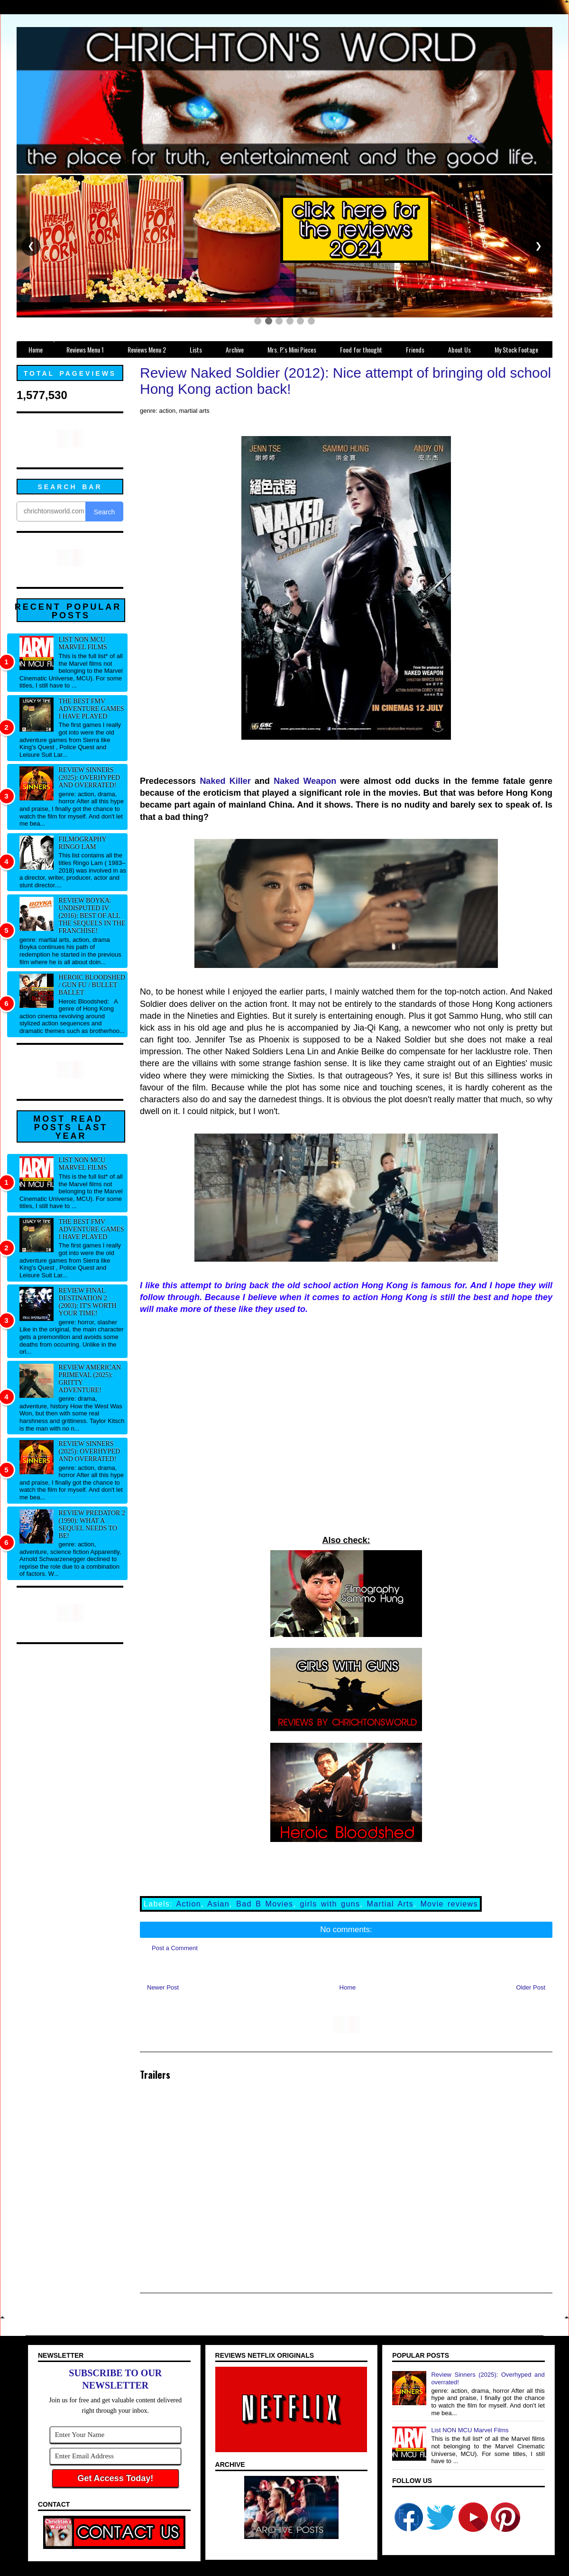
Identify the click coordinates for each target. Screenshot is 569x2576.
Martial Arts (390, 1904)
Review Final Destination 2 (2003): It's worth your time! (88, 1302)
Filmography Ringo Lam (83, 843)
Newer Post (163, 1987)
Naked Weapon (305, 781)
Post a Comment (175, 1948)
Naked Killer (225, 781)
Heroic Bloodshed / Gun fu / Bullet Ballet (92, 985)
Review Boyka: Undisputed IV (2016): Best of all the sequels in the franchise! (92, 915)
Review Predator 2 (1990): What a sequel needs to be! (92, 1524)
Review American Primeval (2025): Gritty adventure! (90, 1379)
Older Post (530, 1987)
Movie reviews (448, 1904)
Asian (218, 1904)
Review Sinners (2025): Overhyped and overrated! (89, 777)
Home (348, 1987)
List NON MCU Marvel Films (83, 643)
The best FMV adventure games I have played (91, 708)
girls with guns (330, 1904)
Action (188, 1904)
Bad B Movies (264, 1904)
